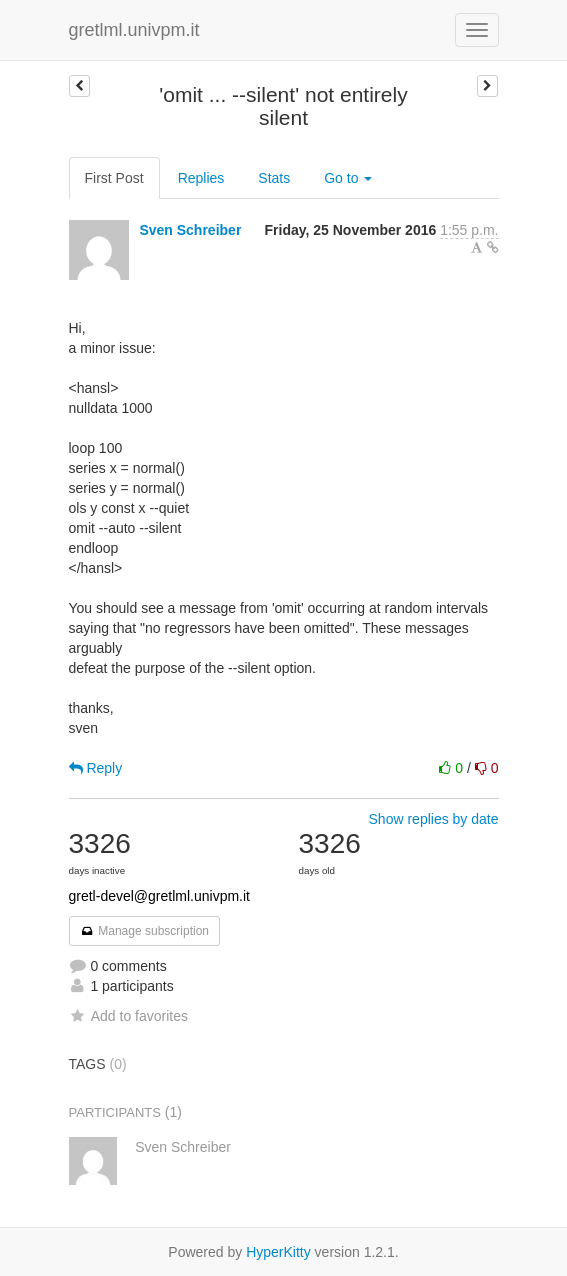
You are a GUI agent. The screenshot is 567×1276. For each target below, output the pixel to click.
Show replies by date (434, 819)
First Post (114, 178)
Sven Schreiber (190, 230)
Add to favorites (128, 1016)
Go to (348, 178)
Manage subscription (145, 931)
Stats (274, 178)
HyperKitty (278, 1252)
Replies (201, 178)
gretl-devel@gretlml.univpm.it (160, 896)
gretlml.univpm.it (134, 30)
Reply (96, 768)
